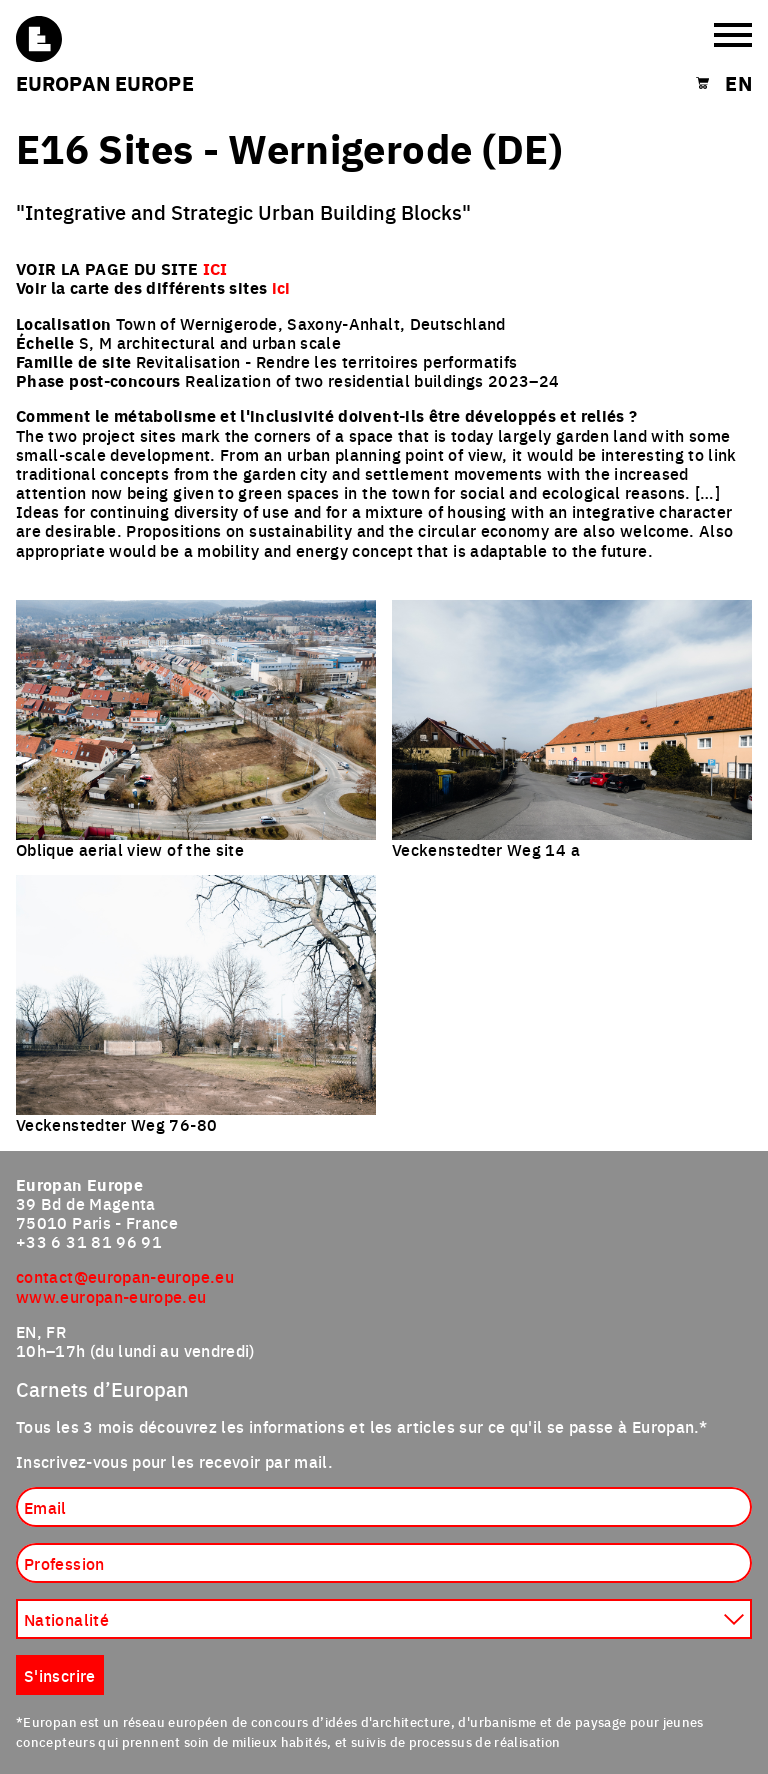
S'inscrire (60, 1675)
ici (281, 287)
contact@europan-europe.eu (125, 1276)
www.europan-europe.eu (111, 1296)
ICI (215, 268)
